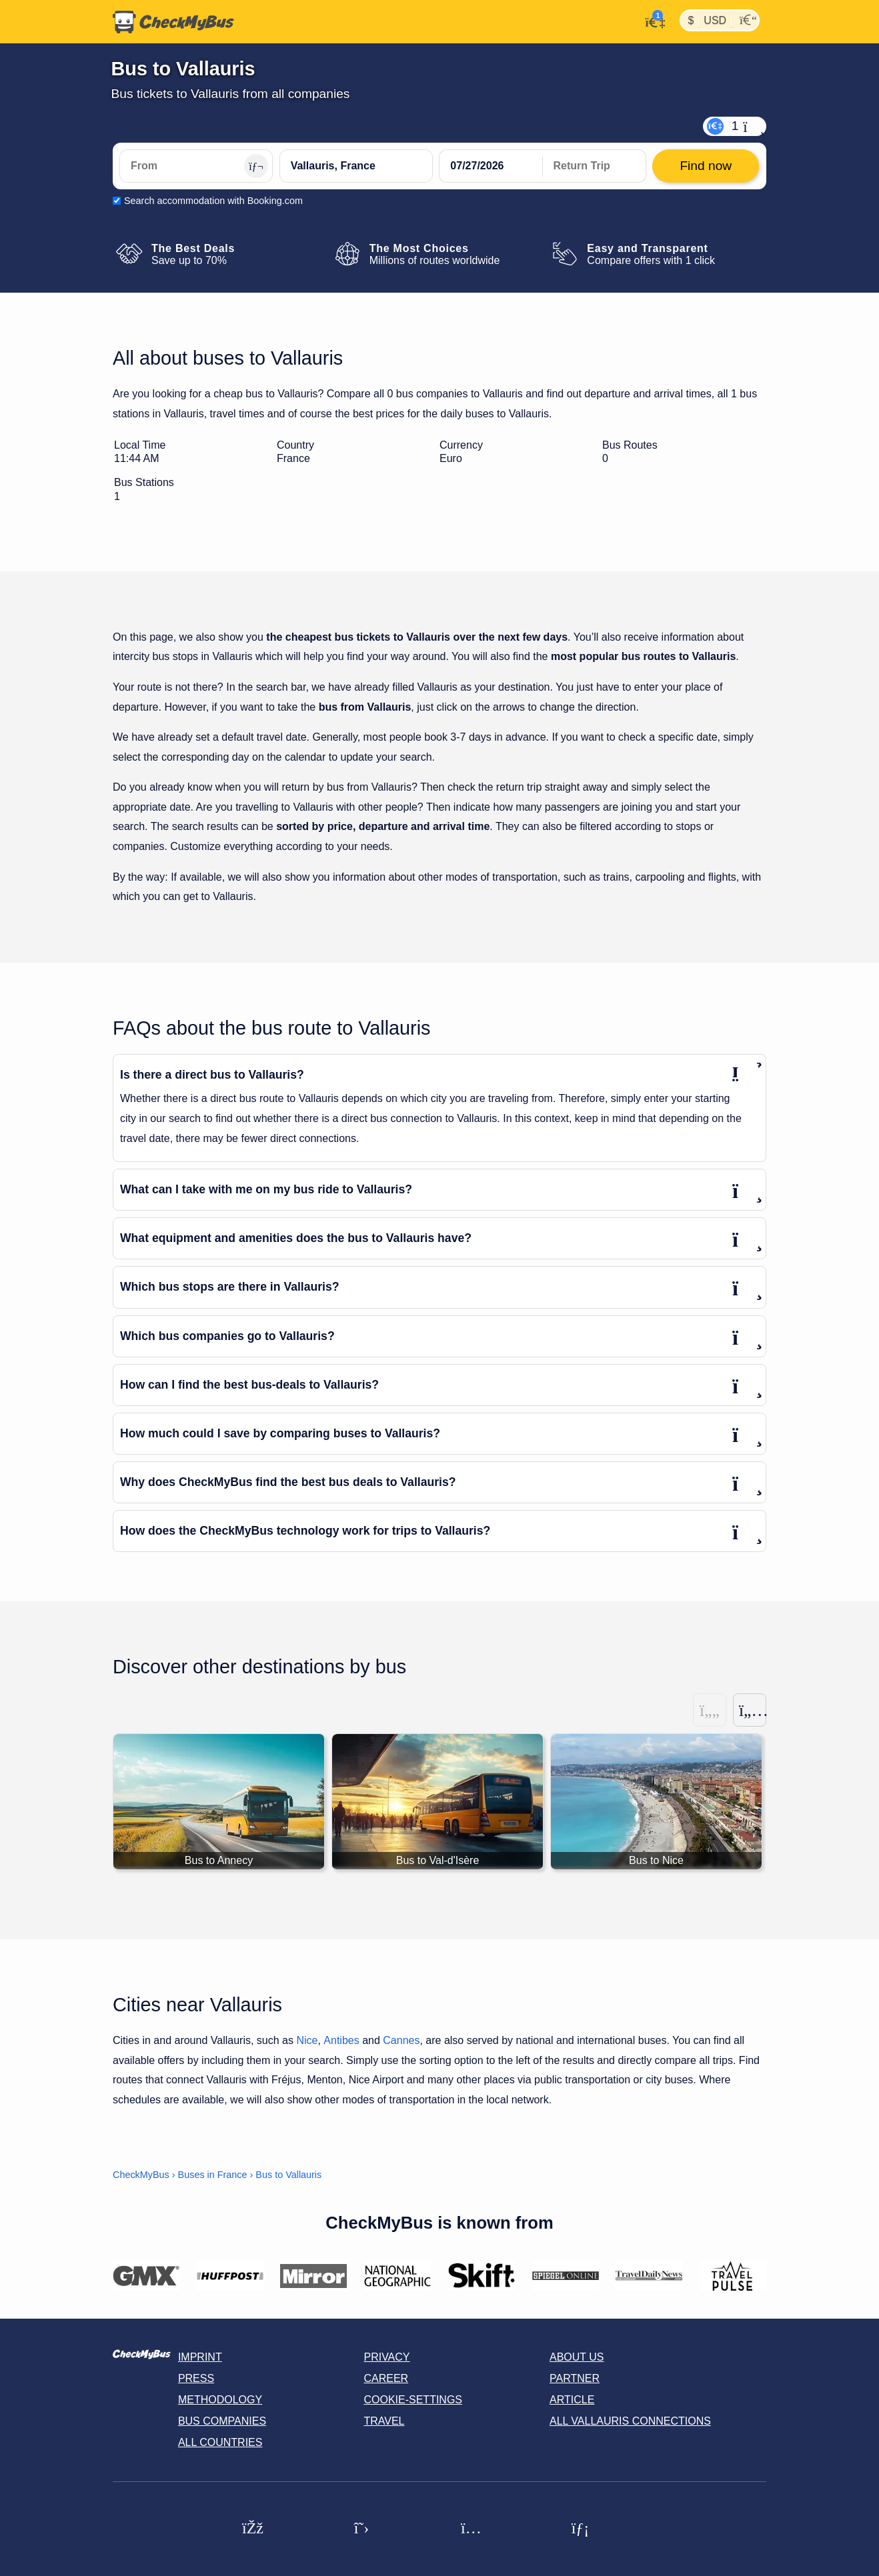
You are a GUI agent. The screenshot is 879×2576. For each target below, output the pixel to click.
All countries (220, 2442)
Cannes (401, 2040)
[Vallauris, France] (356, 166)
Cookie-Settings (412, 2399)
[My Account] (651, 21)
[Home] (173, 22)
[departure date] (491, 166)
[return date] (594, 166)
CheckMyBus (141, 2174)
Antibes (341, 2040)
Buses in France (212, 2174)
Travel (383, 2421)
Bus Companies (222, 2421)
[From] (196, 166)
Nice (306, 2040)
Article (572, 2399)
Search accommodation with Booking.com (213, 200)
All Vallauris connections (630, 2421)
